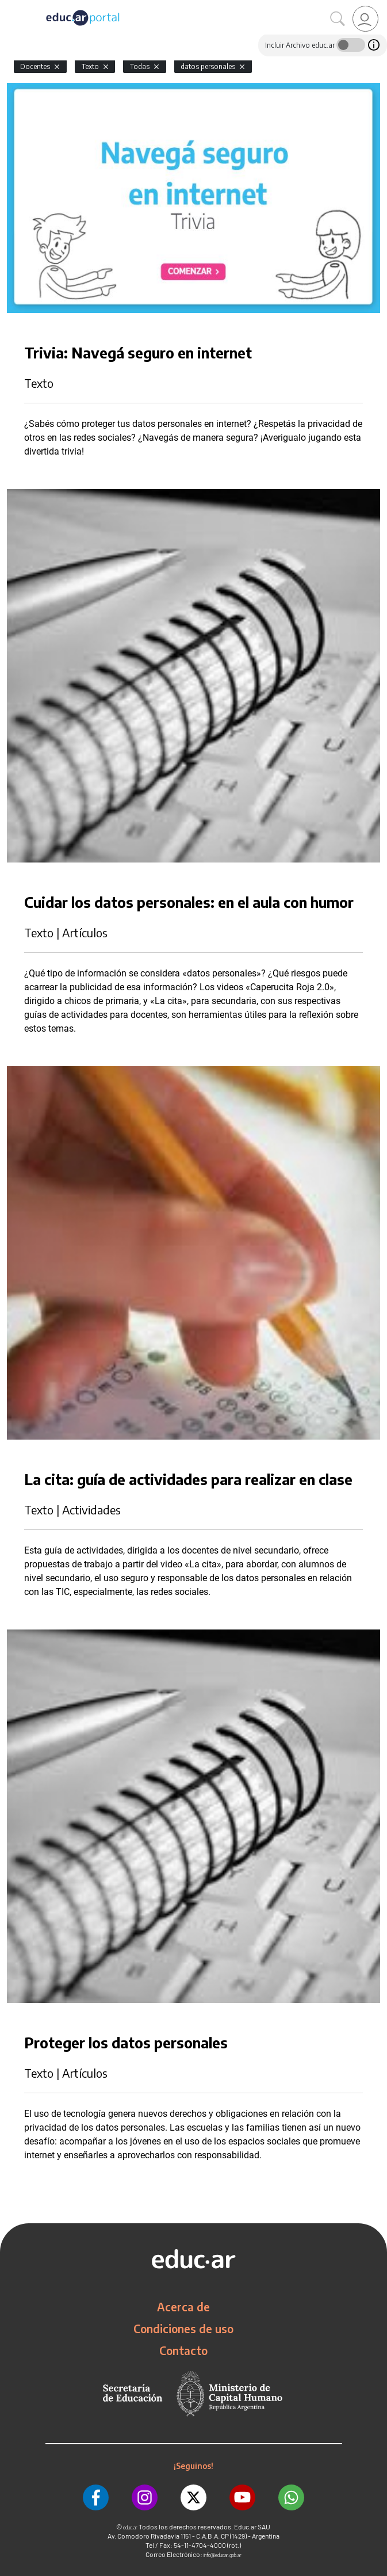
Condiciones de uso (183, 2328)
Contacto (183, 2350)
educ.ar (130, 2527)
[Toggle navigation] (10, 6)
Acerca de (183, 2307)
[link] (365, 19)
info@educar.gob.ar (223, 2555)
